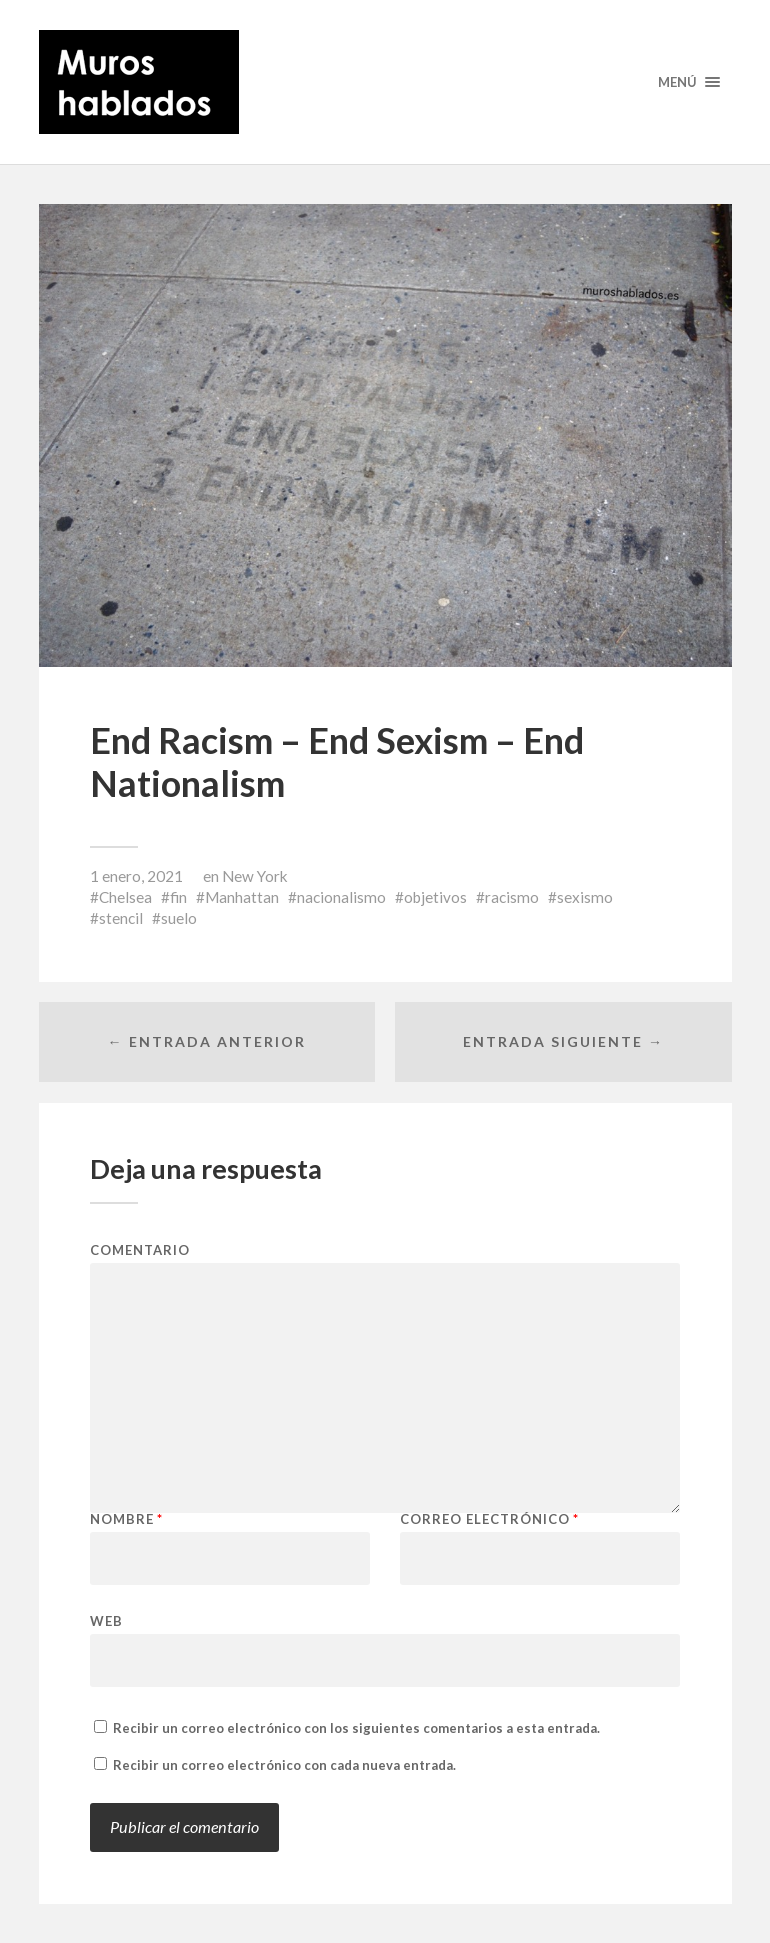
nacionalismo (341, 897)
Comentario (140, 1250)
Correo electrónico (489, 1519)
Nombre (126, 1519)
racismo (512, 897)
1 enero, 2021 (136, 876)
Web (106, 1620)
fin (178, 897)
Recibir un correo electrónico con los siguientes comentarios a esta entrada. (356, 1728)
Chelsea (125, 897)
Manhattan (242, 897)
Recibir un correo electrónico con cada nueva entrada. (284, 1765)
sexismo (585, 897)
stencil (121, 918)
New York (255, 876)
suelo (179, 918)
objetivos (435, 897)
